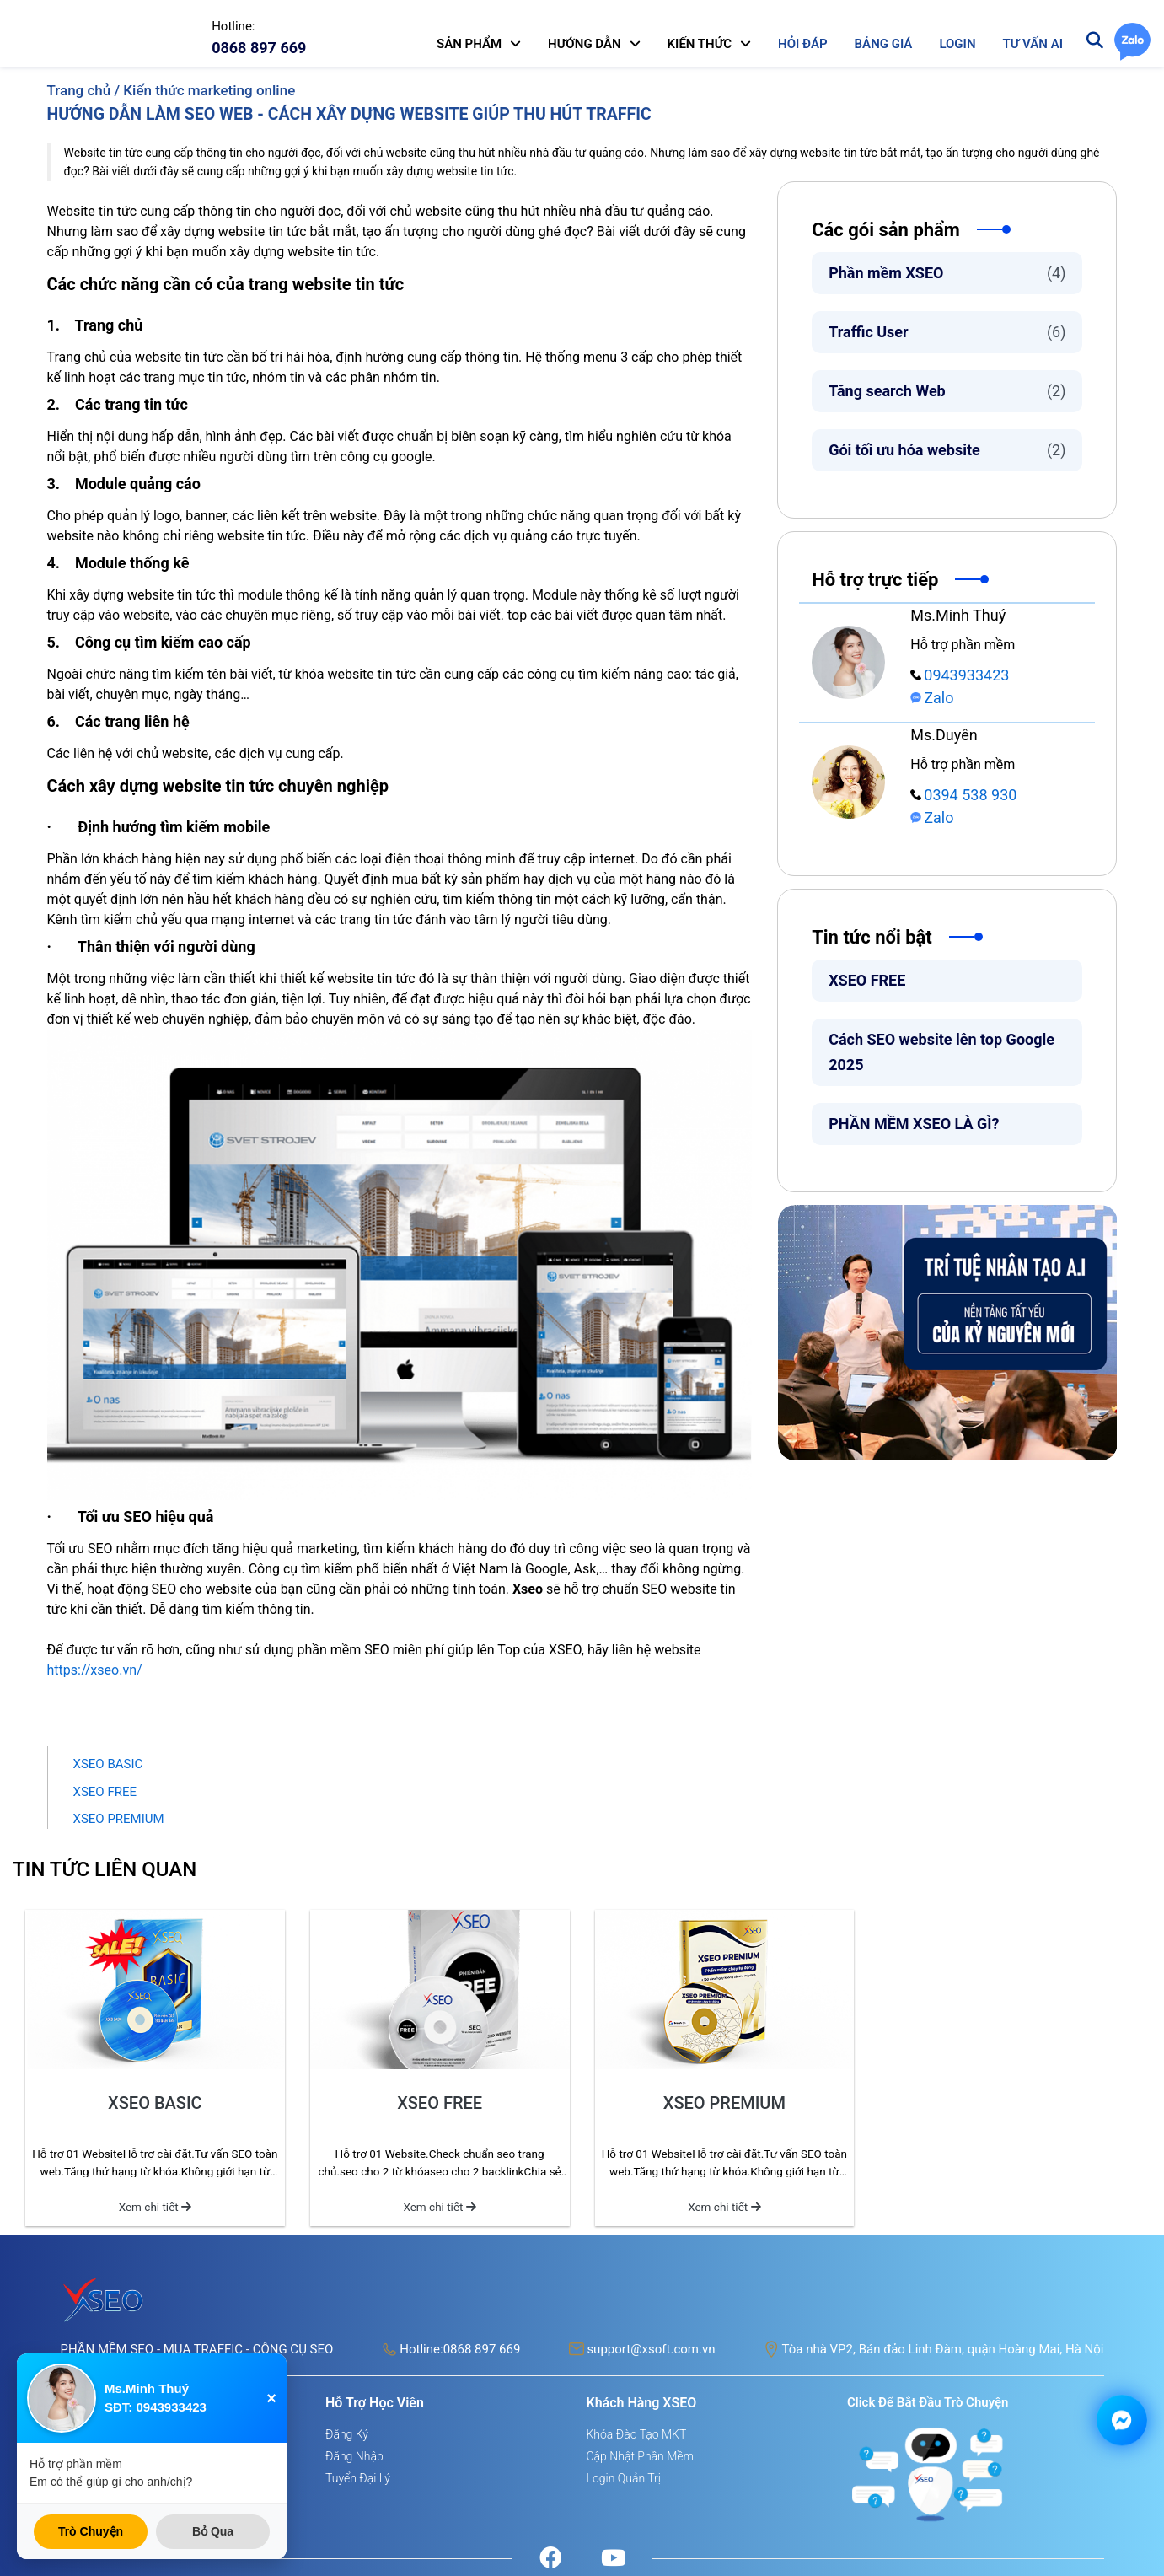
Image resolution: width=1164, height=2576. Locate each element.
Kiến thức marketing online (209, 90)
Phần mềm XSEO (947, 272)
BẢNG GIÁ (884, 43)
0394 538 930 (963, 794)
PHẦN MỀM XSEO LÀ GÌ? (914, 1123)
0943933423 (959, 675)
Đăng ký (346, 2434)
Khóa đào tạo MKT (637, 2434)
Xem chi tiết (155, 2206)
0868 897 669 (482, 2349)
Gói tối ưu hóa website (947, 449)
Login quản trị (624, 2478)
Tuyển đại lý (357, 2478)
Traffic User (947, 331)
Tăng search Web (947, 390)
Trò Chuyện (90, 2531)
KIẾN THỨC (700, 43)
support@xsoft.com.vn (651, 2349)
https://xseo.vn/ (94, 1670)
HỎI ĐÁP (802, 43)
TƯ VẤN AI (1033, 43)
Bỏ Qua (212, 2531)
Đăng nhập (354, 2456)
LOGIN (957, 43)
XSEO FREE (867, 980)
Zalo (931, 697)
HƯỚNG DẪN (584, 43)
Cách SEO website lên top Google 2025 (941, 1051)
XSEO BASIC (108, 1764)
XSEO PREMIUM (118, 1818)
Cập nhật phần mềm (640, 2456)
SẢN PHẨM (469, 43)
